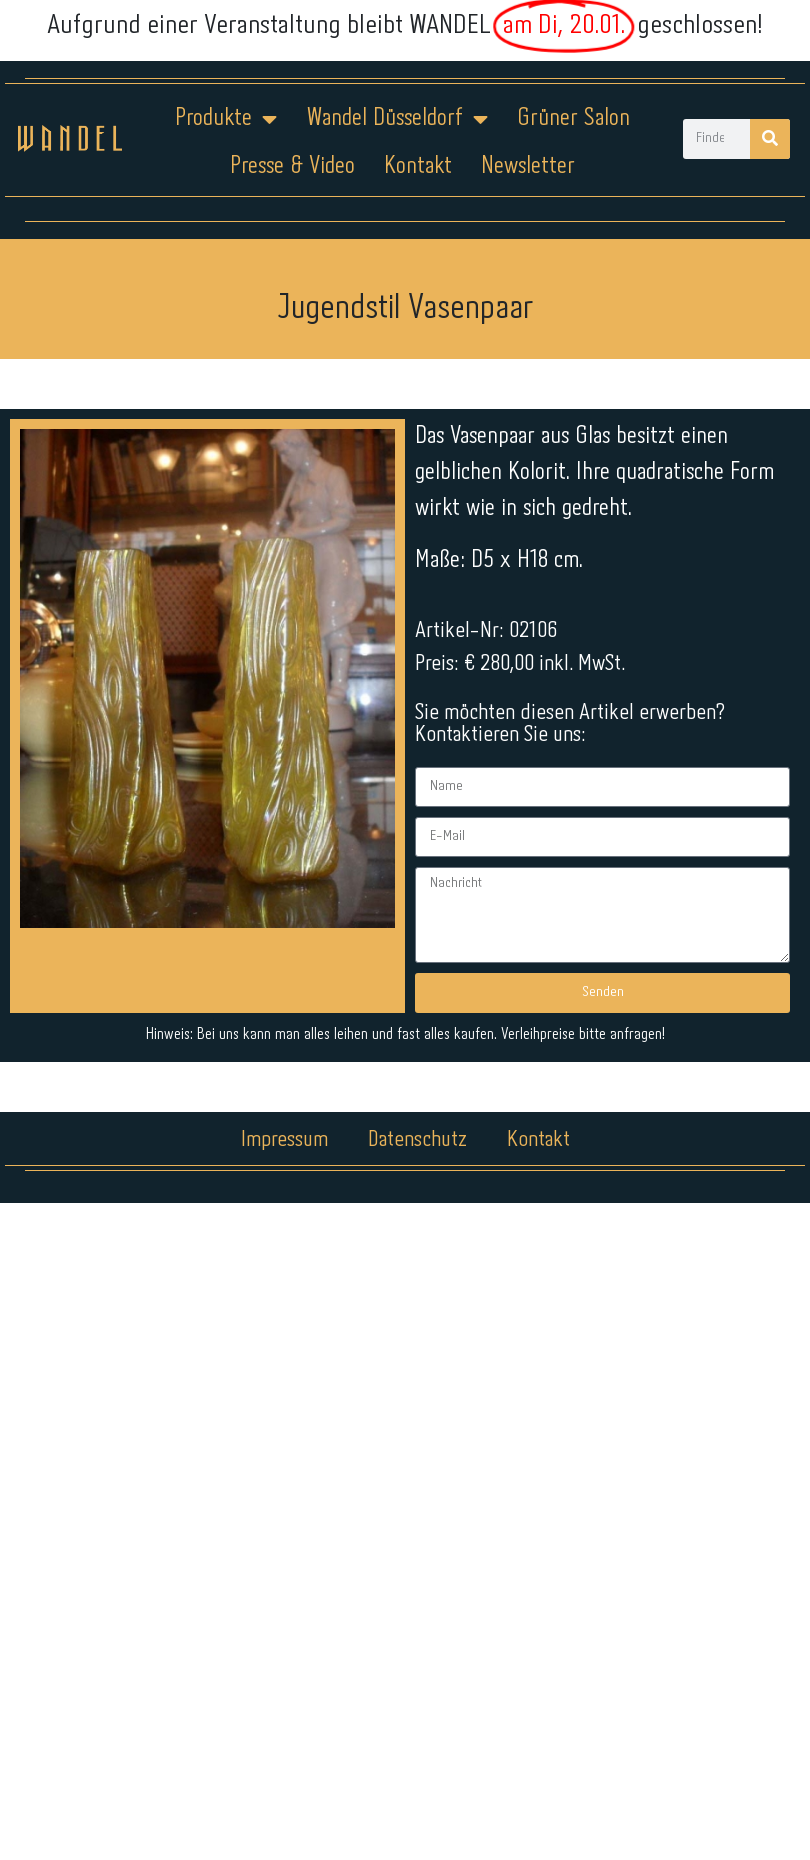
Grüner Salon (573, 118)
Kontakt (418, 166)
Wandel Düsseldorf (397, 119)
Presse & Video (292, 166)
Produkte (226, 119)
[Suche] (770, 139)
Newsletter (528, 166)
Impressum (284, 1140)
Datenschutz (417, 1140)
